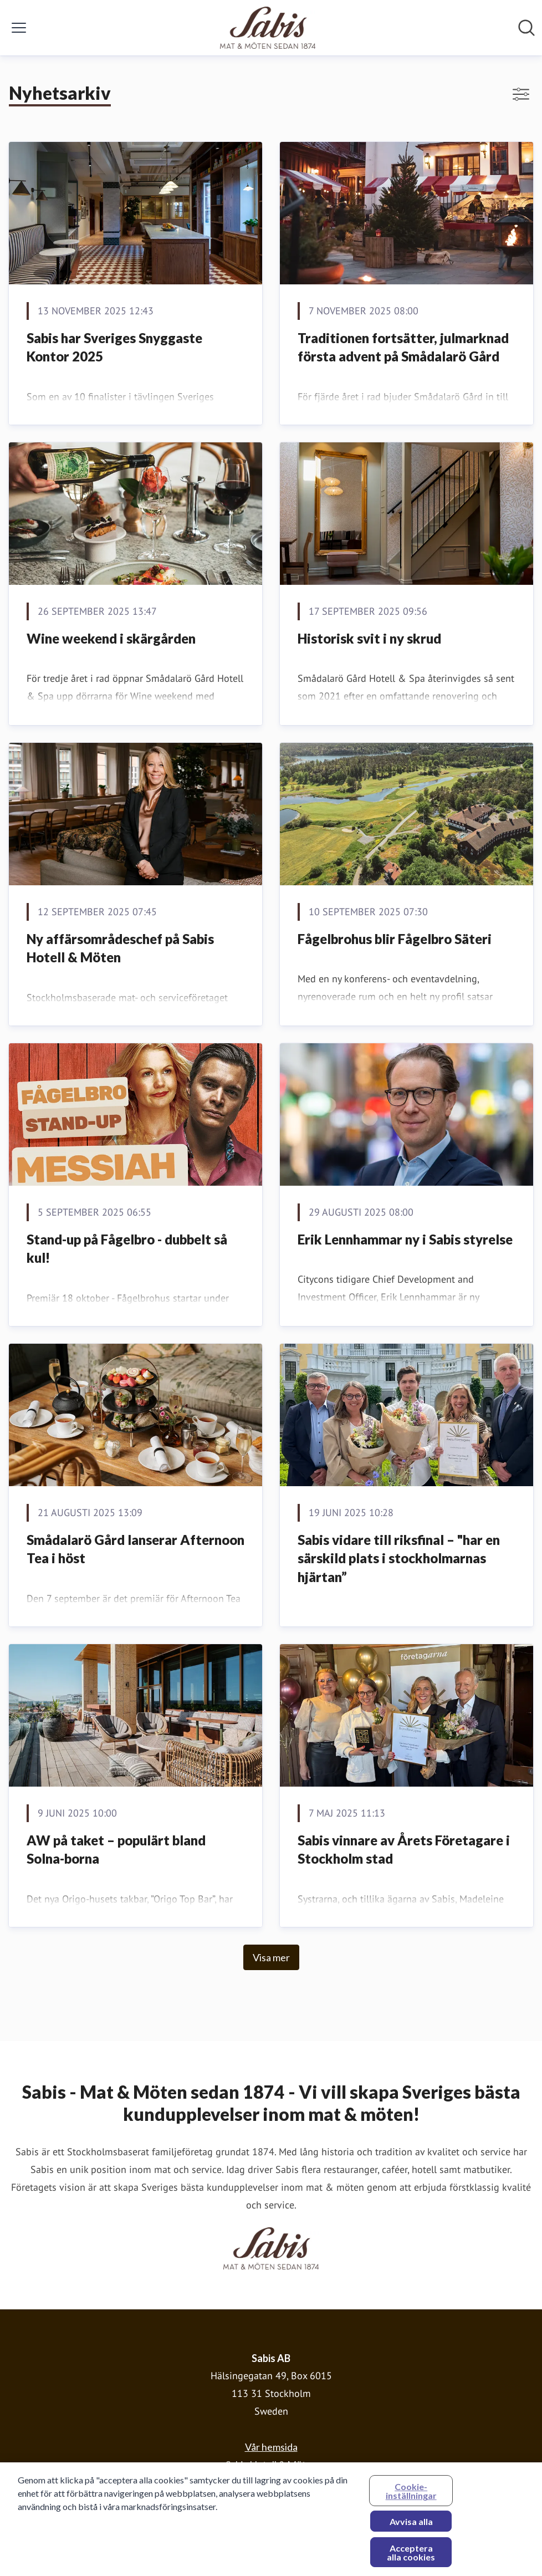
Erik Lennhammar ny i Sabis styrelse (405, 1239)
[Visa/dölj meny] (19, 27)
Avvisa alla (411, 2526)
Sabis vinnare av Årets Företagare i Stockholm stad (404, 1849)
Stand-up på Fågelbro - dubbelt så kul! (127, 1248)
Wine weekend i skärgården (111, 638)
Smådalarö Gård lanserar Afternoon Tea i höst (135, 1549)
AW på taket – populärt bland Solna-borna (116, 1849)
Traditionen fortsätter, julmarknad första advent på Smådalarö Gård (403, 347)
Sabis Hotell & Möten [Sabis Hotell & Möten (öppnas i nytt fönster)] (271, 2464)
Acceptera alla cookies (411, 2557)
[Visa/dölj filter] (521, 94)
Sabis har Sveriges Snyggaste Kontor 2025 (114, 347)
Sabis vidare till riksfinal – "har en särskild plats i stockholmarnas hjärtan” (399, 1558)
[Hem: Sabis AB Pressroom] (267, 28)
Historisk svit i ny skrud (369, 638)
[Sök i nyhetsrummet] (526, 28)
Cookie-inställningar (411, 2495)
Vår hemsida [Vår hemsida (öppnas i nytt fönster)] (271, 2447)
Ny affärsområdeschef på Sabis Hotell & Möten (120, 948)
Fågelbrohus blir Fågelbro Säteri (395, 939)
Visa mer (271, 1957)
